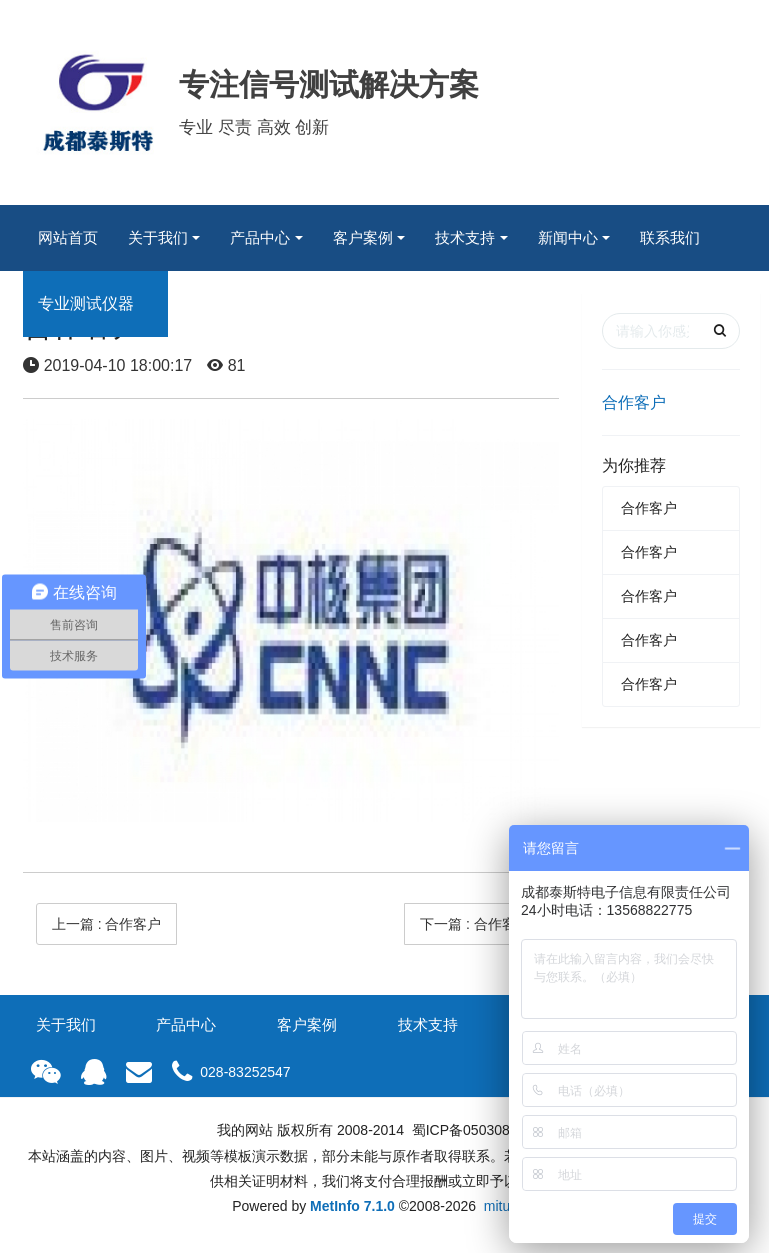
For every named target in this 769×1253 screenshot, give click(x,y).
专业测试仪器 (86, 303)
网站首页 (68, 237)
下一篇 (475, 924)
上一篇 (107, 924)
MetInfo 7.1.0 (352, 1206)
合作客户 (634, 402)
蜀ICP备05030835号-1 (480, 1130)
